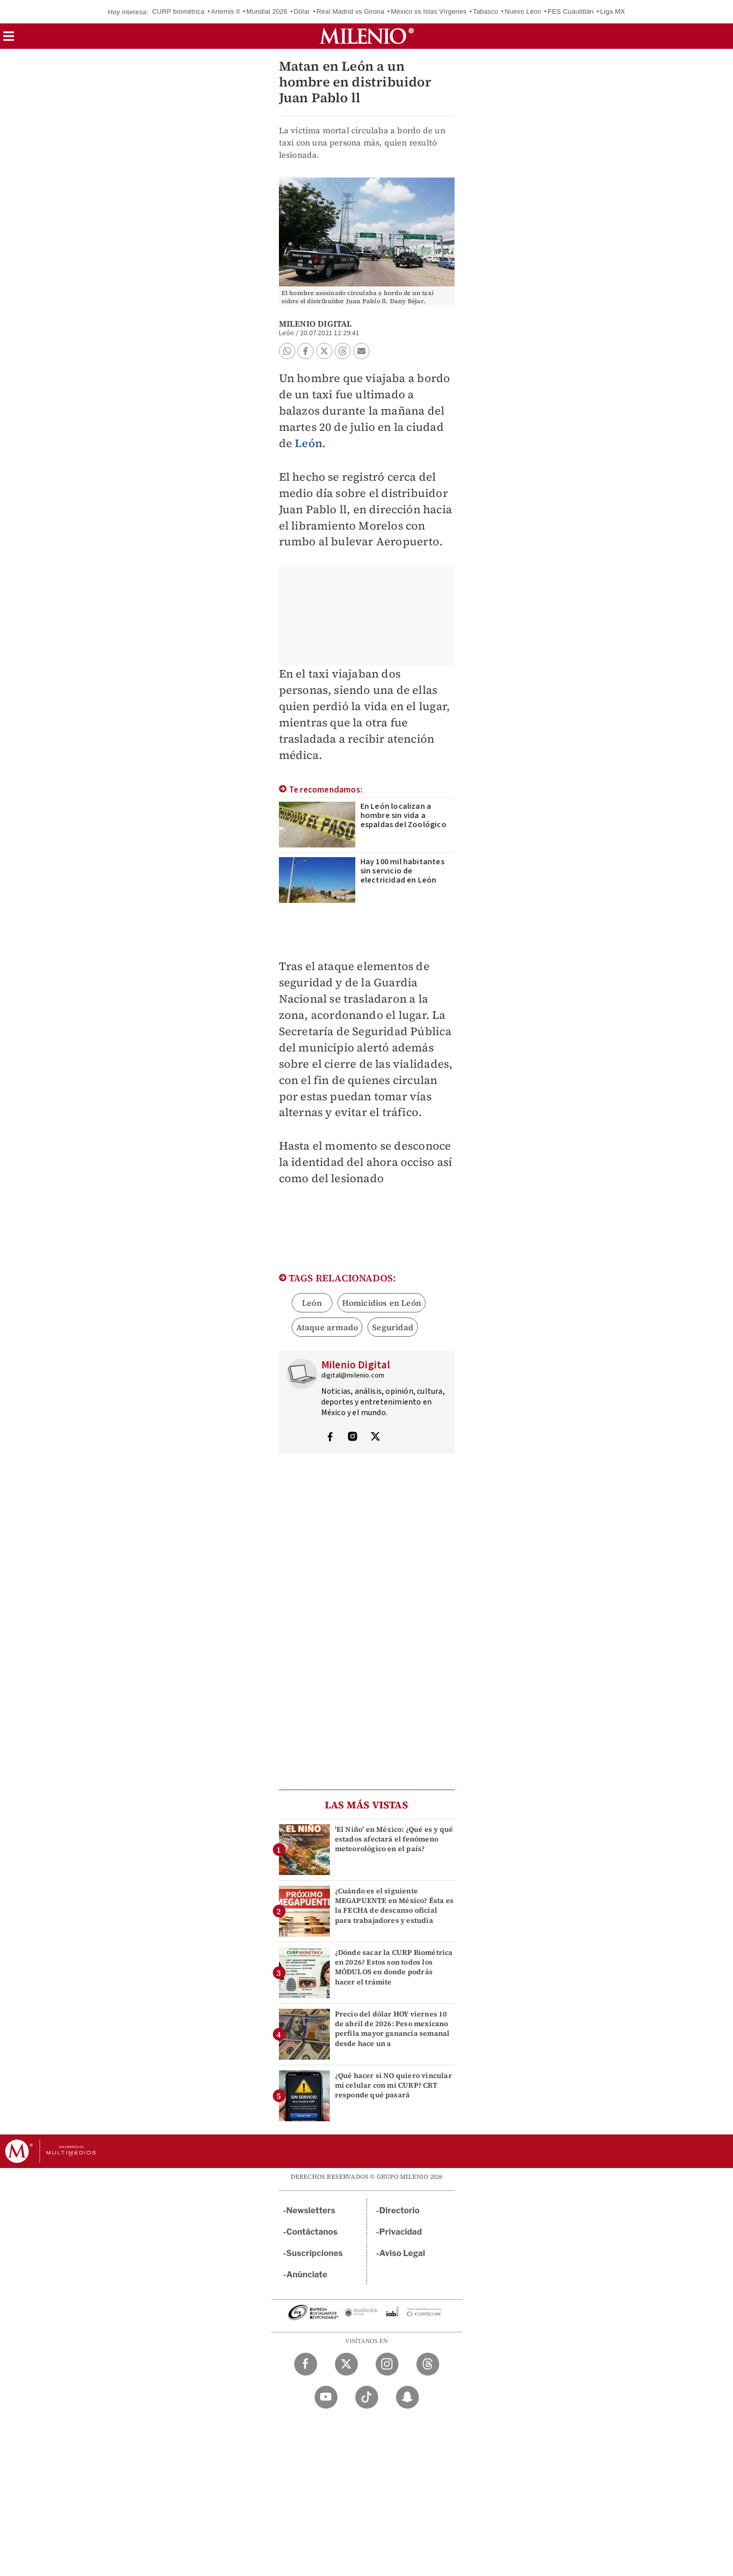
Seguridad (392, 1327)
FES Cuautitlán (571, 11)
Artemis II (225, 11)
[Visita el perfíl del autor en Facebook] (330, 1437)
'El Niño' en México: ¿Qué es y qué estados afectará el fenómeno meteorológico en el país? (394, 1839)
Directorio (399, 2210)
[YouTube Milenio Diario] (326, 2397)
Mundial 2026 (266, 11)
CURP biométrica (178, 11)
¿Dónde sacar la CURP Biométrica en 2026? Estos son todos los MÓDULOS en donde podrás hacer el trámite (394, 1967)
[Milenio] (367, 36)
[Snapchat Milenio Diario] (407, 2397)
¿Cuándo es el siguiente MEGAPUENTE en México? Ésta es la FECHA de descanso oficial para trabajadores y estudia (394, 1905)
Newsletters (311, 2210)
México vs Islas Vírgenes (429, 11)
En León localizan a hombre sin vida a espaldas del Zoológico (403, 815)
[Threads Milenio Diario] (427, 2364)
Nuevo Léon (522, 11)
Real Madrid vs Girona (351, 11)
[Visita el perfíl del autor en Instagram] (353, 1437)
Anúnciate (307, 2274)
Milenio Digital (315, 323)
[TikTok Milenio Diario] (366, 2397)
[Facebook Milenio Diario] (305, 2364)
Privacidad (400, 2232)
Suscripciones (315, 2253)
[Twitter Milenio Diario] (346, 2364)
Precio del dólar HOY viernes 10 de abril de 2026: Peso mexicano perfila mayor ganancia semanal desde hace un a (392, 2028)
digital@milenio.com (353, 1375)
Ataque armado (327, 1327)
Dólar (302, 11)
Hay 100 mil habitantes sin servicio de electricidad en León (402, 871)
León (308, 443)
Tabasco (485, 11)
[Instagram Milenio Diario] (387, 2364)
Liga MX (612, 11)
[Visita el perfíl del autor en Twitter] (375, 1437)
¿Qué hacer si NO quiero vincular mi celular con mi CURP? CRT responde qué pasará (393, 2085)
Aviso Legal (402, 2253)
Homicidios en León (381, 1302)
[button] (9, 39)
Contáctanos (312, 2232)
